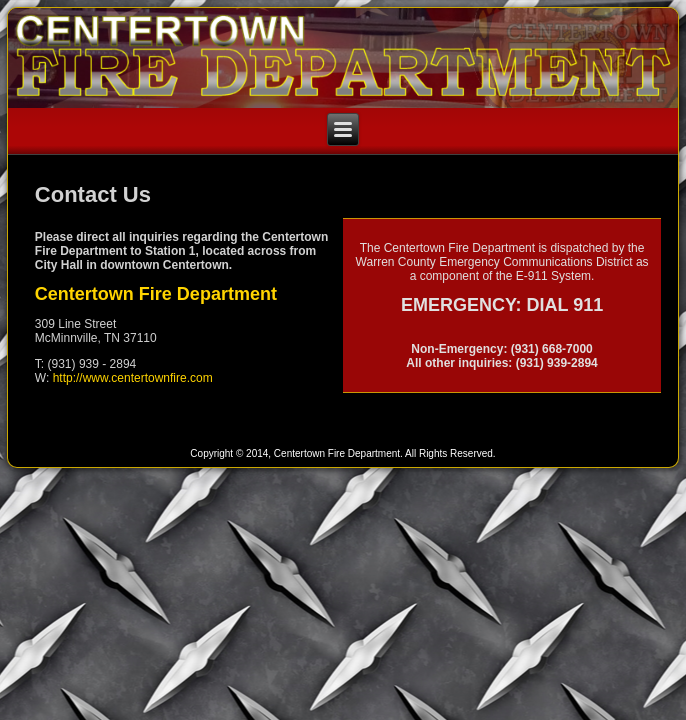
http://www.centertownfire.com (133, 378)
